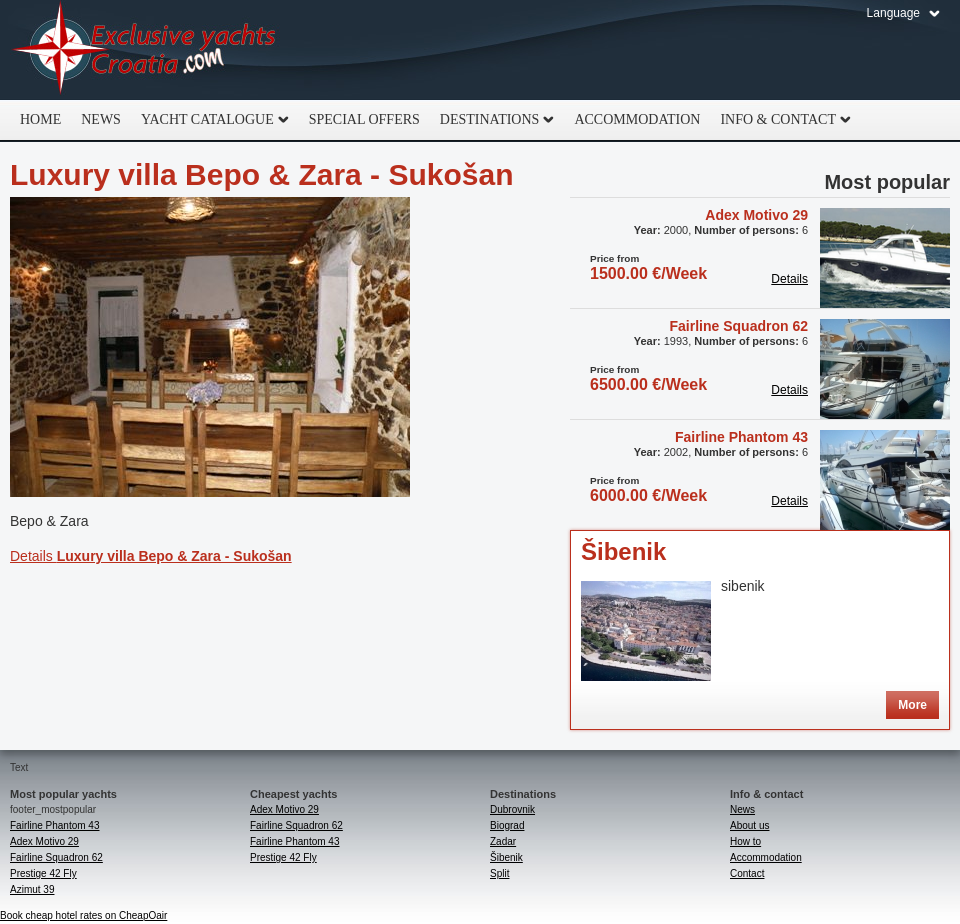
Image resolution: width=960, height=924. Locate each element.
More (912, 705)
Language (893, 13)
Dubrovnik (512, 809)
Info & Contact (780, 120)
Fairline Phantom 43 (741, 437)
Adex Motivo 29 (756, 215)
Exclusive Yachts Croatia (145, 50)
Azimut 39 (32, 889)
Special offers (364, 119)
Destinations (492, 120)
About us (749, 825)
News (101, 119)
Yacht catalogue (210, 120)
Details (151, 556)
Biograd (507, 825)
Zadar (503, 841)
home (40, 119)
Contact (747, 873)
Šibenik (623, 551)
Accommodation (637, 119)
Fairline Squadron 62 (739, 326)
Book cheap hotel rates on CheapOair (83, 915)
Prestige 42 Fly (43, 873)
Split (499, 873)
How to (745, 841)
